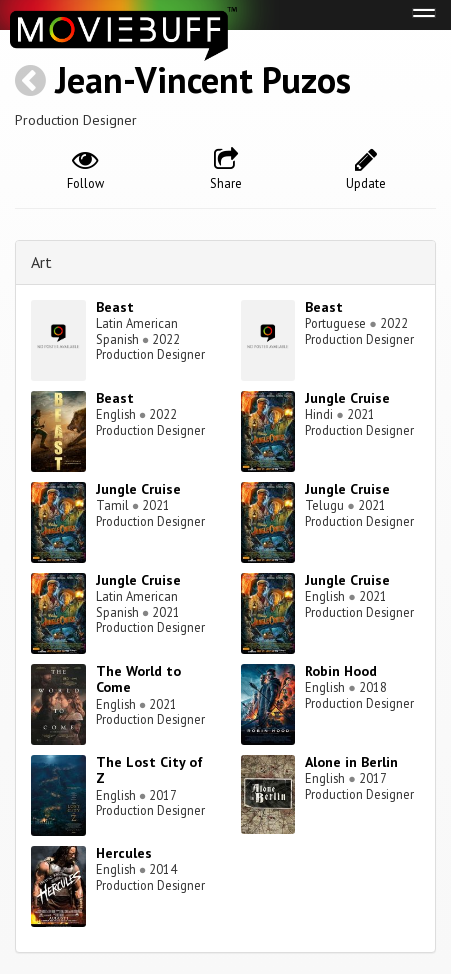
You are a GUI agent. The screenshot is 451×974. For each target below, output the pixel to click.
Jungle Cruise (347, 398)
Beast (115, 307)
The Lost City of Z (149, 770)
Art (41, 262)
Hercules (124, 853)
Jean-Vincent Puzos (203, 79)
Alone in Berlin (351, 762)
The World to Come (138, 679)
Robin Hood (341, 671)
